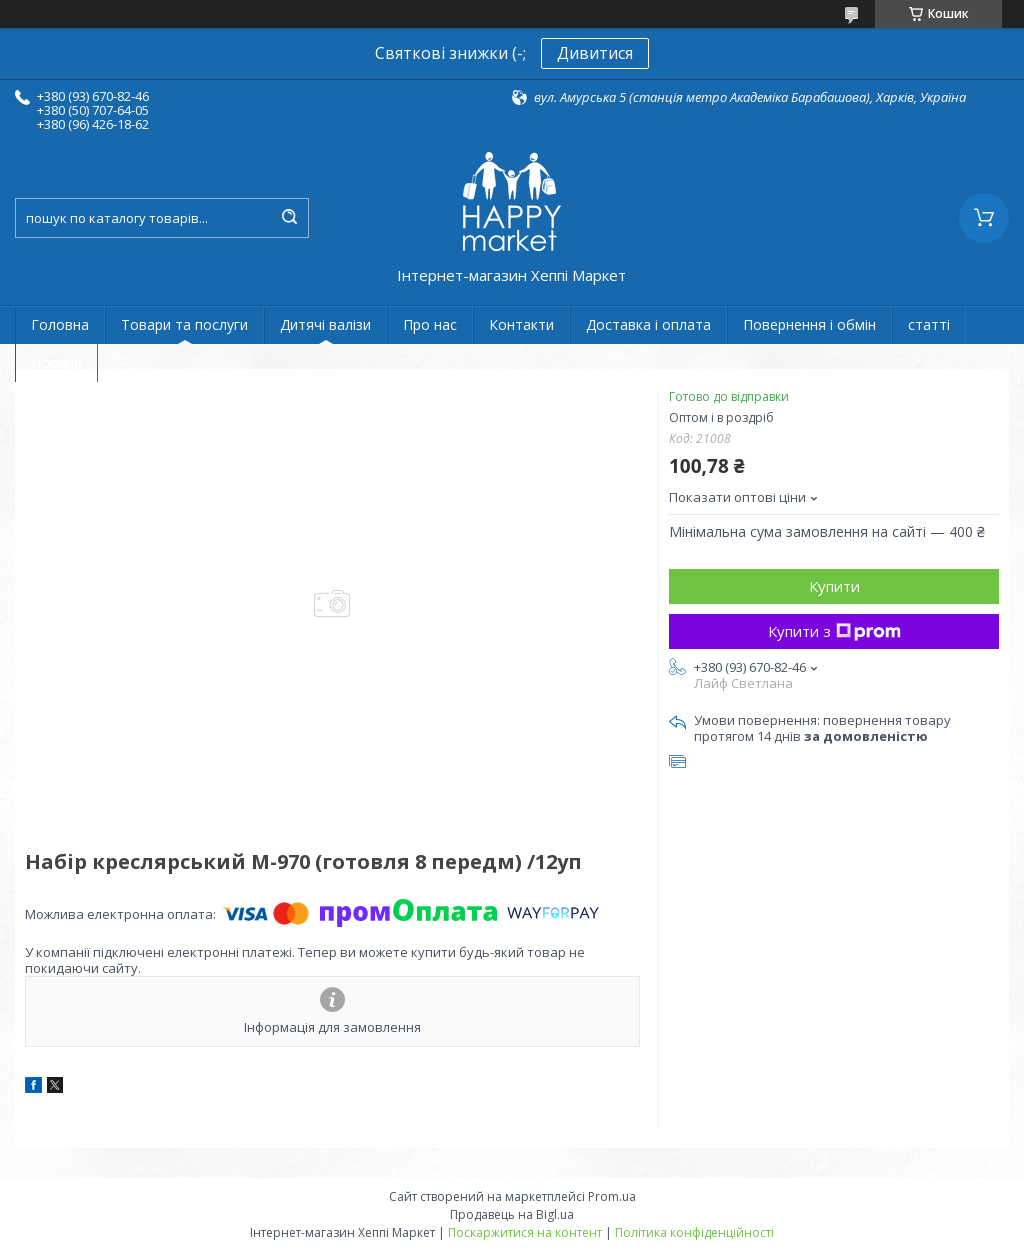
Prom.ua (612, 1196)
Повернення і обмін (809, 324)
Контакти (521, 324)
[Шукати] (289, 218)
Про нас (430, 324)
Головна (60, 324)
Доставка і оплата (648, 324)
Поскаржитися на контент (525, 1232)
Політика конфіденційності (694, 1232)
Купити (834, 586)
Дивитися (595, 53)
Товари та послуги (184, 324)
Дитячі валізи (325, 324)
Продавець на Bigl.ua (512, 1214)
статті (929, 324)
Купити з (834, 631)
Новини (56, 362)
